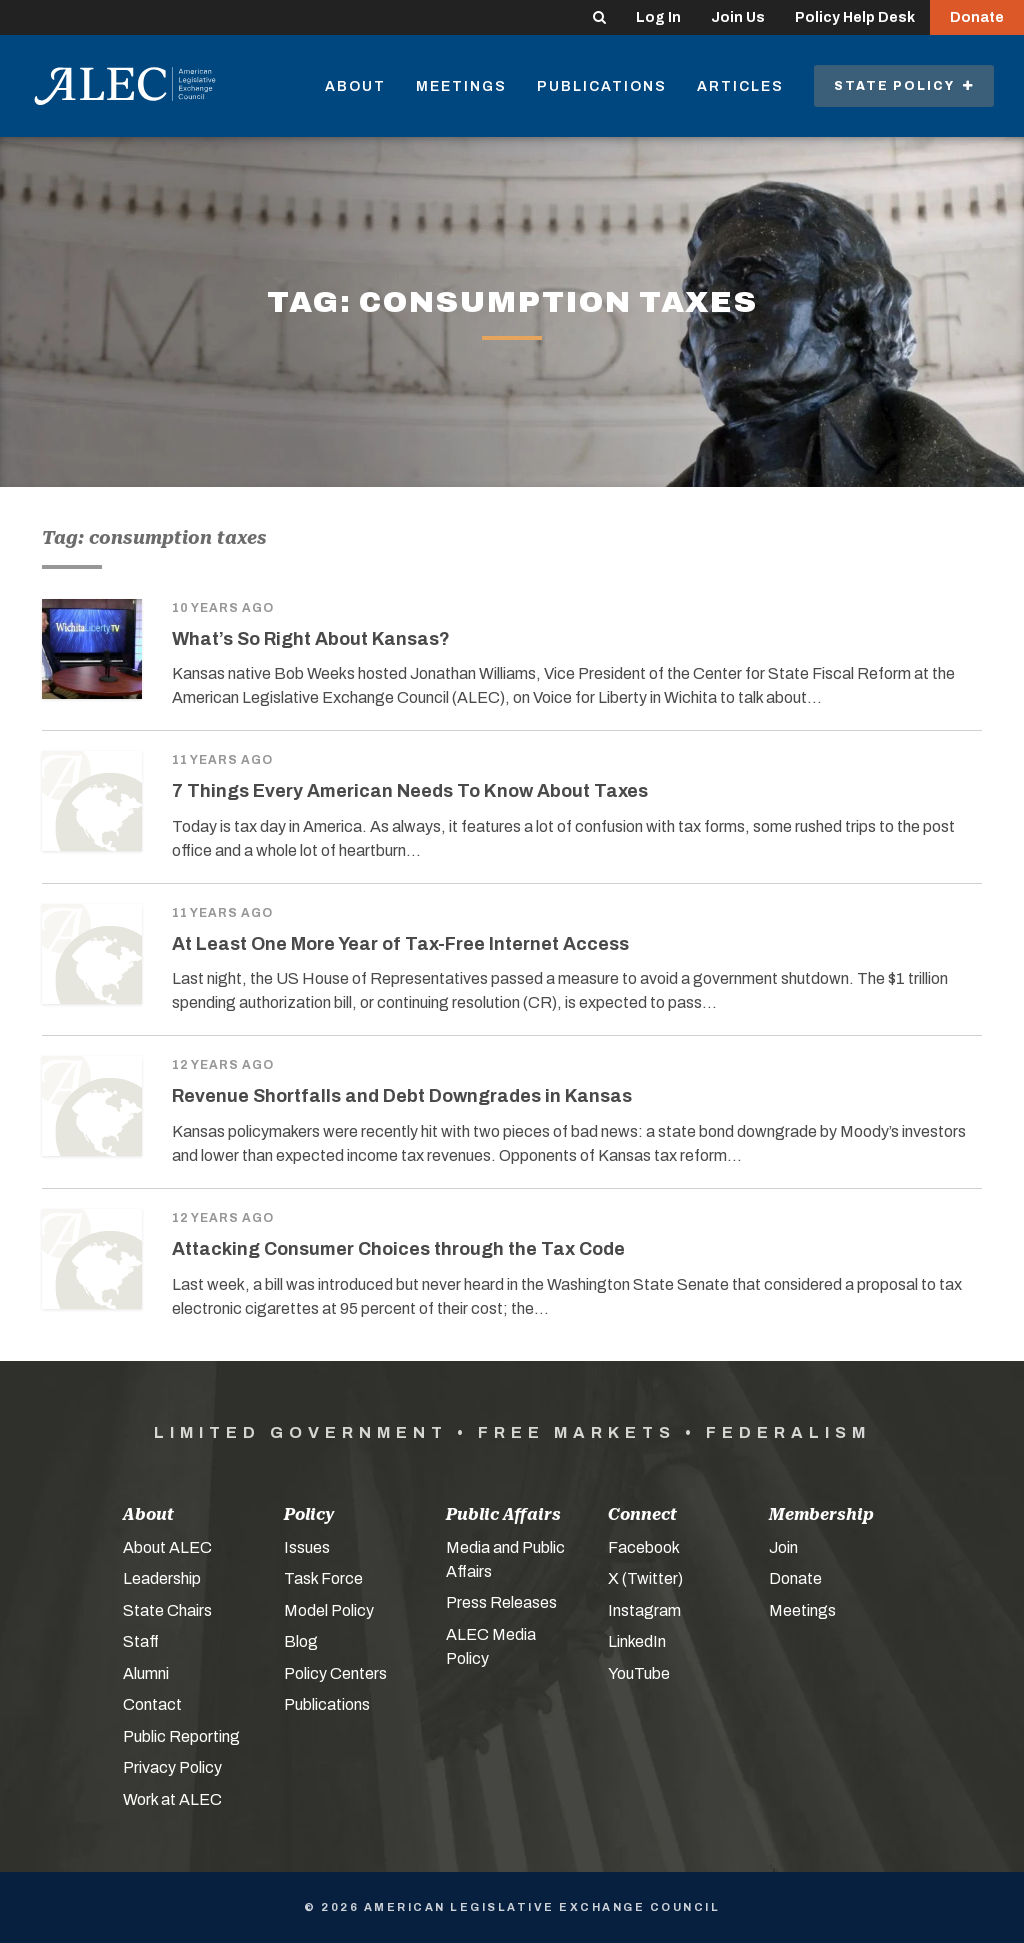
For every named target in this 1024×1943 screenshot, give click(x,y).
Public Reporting (181, 1736)
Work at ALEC (172, 1799)
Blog (301, 1641)
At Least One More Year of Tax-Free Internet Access (400, 944)
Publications (602, 86)
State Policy (904, 86)
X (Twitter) (645, 1578)
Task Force (323, 1578)
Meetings (461, 86)
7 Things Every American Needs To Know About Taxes (410, 791)
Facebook (644, 1547)
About (355, 86)
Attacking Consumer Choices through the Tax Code (398, 1249)
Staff (141, 1641)
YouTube (639, 1673)
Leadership (162, 1578)
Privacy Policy (172, 1767)
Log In (658, 17)
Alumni (146, 1673)
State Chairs (167, 1610)
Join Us (738, 17)
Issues (307, 1547)
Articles (740, 86)
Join (783, 1547)
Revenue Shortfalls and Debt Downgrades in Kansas (402, 1096)
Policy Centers (335, 1673)
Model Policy (329, 1610)
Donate (977, 17)
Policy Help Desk (855, 17)
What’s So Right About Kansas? (311, 639)
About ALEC (167, 1547)
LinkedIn (637, 1641)
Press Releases (501, 1602)
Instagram (644, 1610)
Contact (152, 1704)
